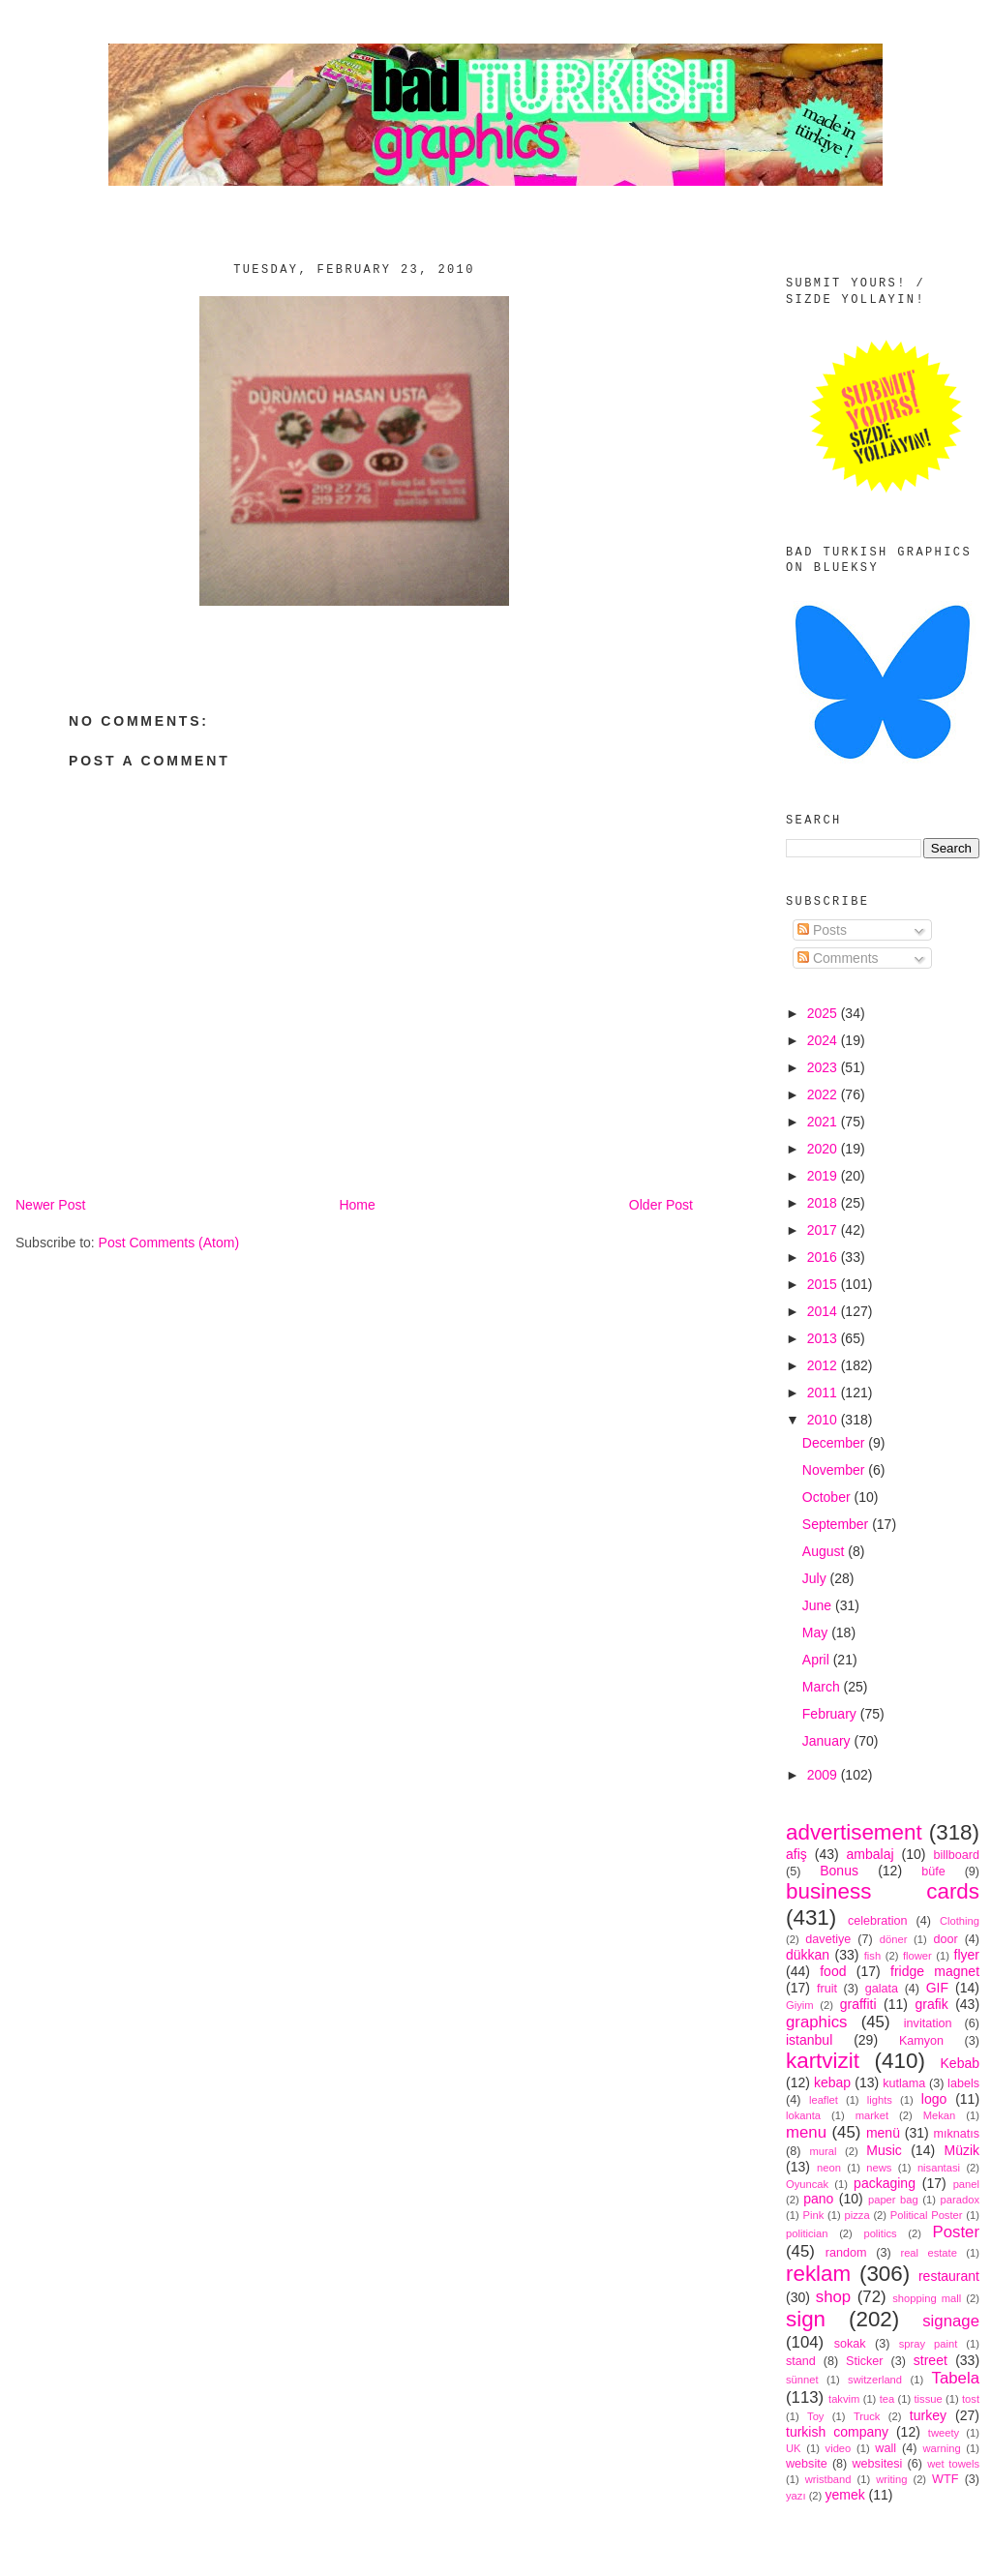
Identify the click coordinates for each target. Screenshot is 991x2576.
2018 (824, 1203)
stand (801, 2361)
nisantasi (938, 2167)
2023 (824, 1067)
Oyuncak (807, 2184)
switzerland (875, 2379)
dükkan (807, 1954)
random (846, 2253)
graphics (816, 2022)
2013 (824, 1338)
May (816, 1632)
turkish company (837, 2432)
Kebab (960, 2063)
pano (818, 2198)
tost (970, 2399)
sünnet (802, 2379)
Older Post (661, 1205)
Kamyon (921, 2041)
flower (917, 1956)
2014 (824, 1311)
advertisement (854, 1832)
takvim (843, 2399)
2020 (824, 1148)
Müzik (961, 2150)
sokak (850, 2344)
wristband (828, 2479)
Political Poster (926, 2215)
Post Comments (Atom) (169, 1242)
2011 (824, 1392)
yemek (844, 2494)
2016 (824, 1257)
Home (357, 1205)
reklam (818, 2273)
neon (829, 2167)
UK (793, 2448)
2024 (824, 1040)
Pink (813, 2215)
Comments (838, 958)
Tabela (955, 2378)
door (945, 1939)
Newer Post (50, 1205)
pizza (856, 2215)
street (930, 2360)
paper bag (893, 2199)
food (833, 1971)
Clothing (959, 1921)
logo (933, 2099)
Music (884, 2150)
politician (807, 2233)
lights (879, 2100)
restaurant (948, 2276)
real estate (928, 2253)
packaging (885, 2183)
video (839, 2448)
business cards (882, 1891)
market (872, 2115)
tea (887, 2399)
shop (833, 2297)
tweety (943, 2433)
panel (966, 2184)
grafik (931, 2004)
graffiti (858, 2004)
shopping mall (926, 2298)
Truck (867, 2416)
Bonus (839, 1870)
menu (806, 2132)
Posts (822, 930)
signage (950, 2321)
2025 (824, 1013)
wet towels (953, 2464)
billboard (956, 1855)
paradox (960, 2199)
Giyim (800, 2005)
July (816, 1578)
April (817, 1659)
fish (872, 1956)
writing (891, 2479)
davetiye (828, 1939)
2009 (824, 1774)
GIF (937, 1987)
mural (822, 2151)
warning (942, 2448)
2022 (824, 1094)
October (828, 1497)
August (825, 1551)
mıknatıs (956, 2134)
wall (885, 2448)
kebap (832, 2082)
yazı (796, 2495)
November (835, 1470)
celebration (878, 1921)
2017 (824, 1230)
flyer (966, 1954)
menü (883, 2133)
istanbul (809, 2040)
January (828, 1741)
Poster (956, 2232)
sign (806, 2319)
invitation (928, 2023)
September (837, 1524)
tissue (928, 2399)
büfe (933, 1871)
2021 (824, 1121)
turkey (928, 2415)
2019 (824, 1175)
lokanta (803, 2115)
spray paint (928, 2344)
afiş (796, 1854)
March (823, 1686)
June (818, 1605)
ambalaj (870, 1854)
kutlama (904, 2083)
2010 (824, 1419)
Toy (815, 2416)
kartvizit (822, 2061)
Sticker (865, 2361)
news (878, 2167)
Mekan (939, 2115)
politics (879, 2233)
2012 (824, 1365)
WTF (945, 2479)
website (806, 2464)
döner (894, 1939)
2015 (824, 1284)
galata (881, 1988)
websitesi (878, 2464)
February (831, 1714)
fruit (827, 1988)
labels (963, 2083)
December (835, 1443)
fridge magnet (934, 1971)
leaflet (823, 2100)
